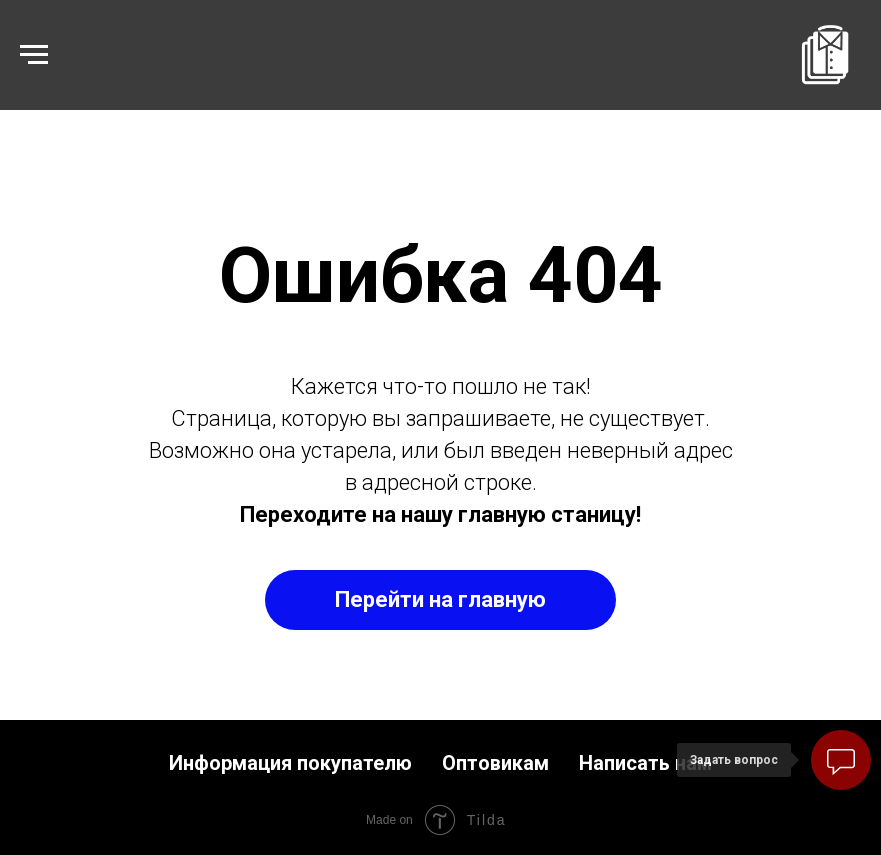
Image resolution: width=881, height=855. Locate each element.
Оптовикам (495, 763)
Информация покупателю (290, 763)
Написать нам (645, 763)
